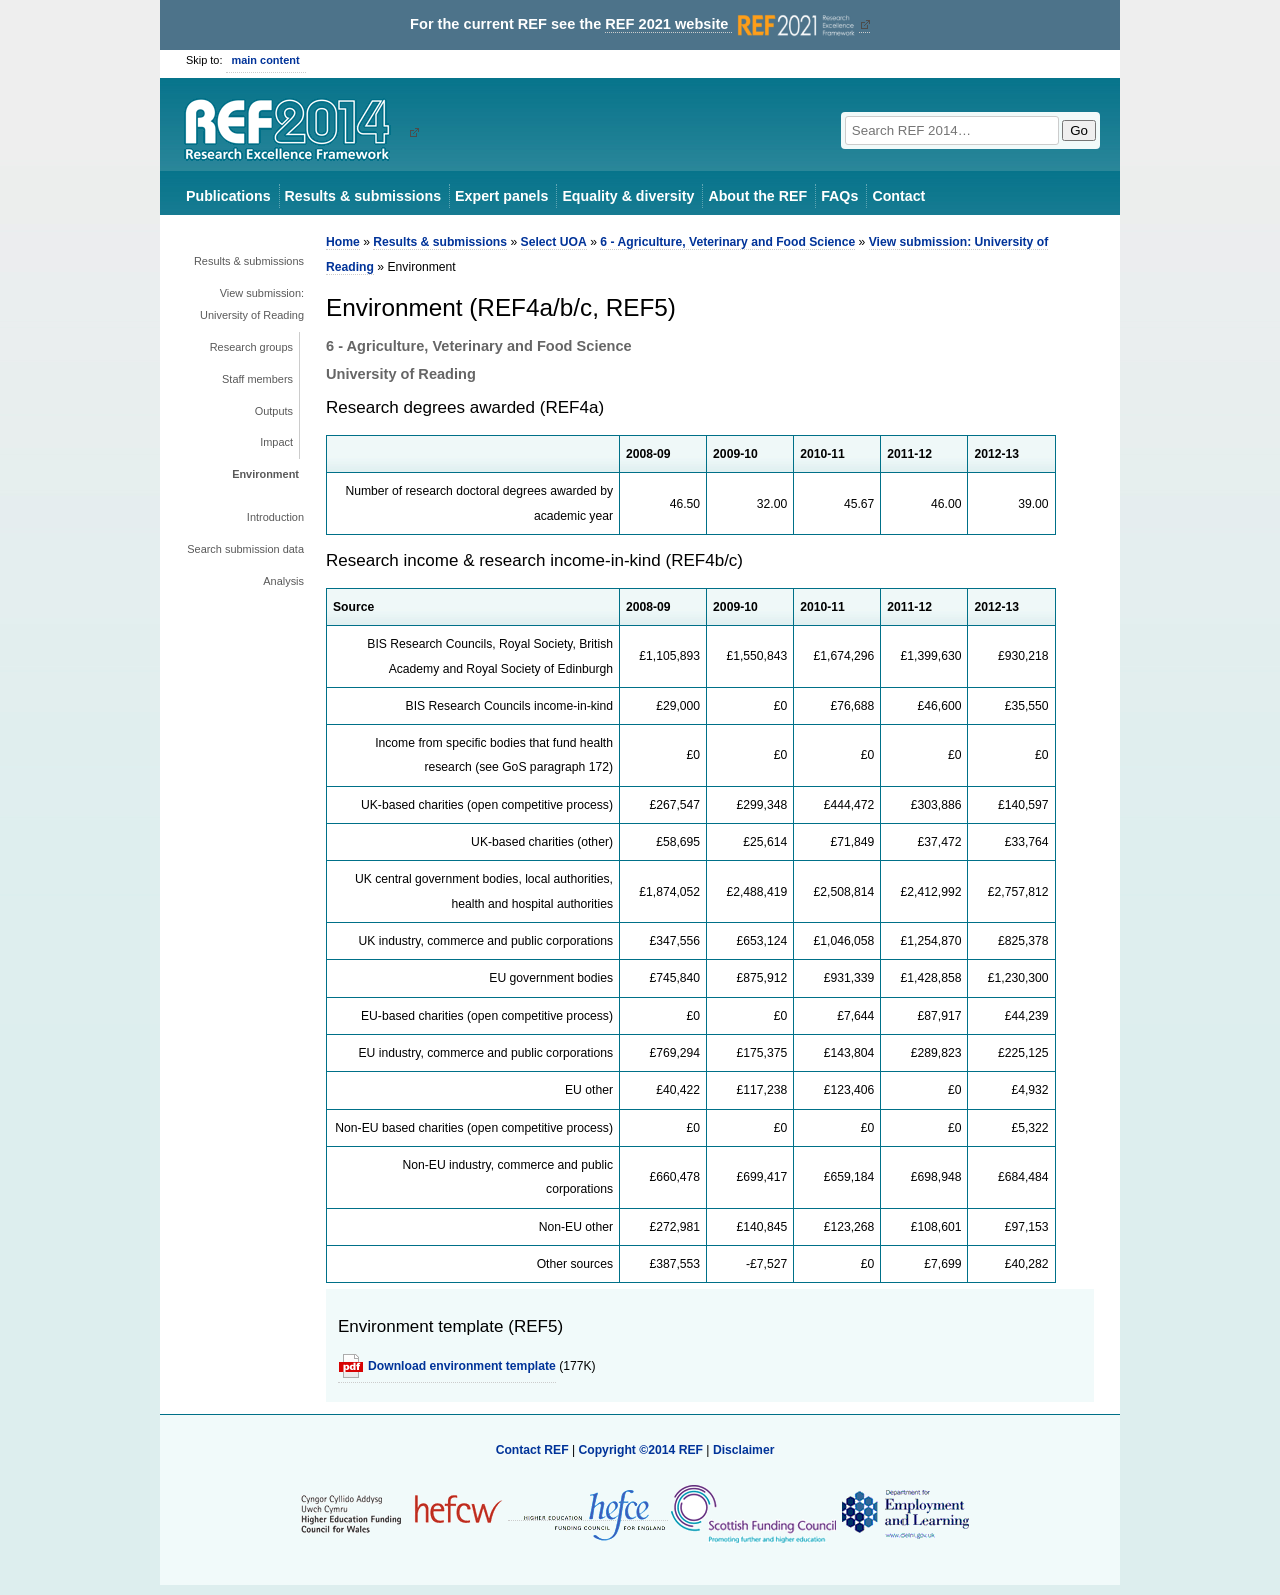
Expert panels (501, 196)
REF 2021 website (731, 24)
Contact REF (532, 1450)
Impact (276, 442)
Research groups (251, 347)
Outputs (274, 411)
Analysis (283, 581)
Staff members (257, 379)
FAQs (839, 196)
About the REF (757, 196)
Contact (898, 196)
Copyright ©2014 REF (642, 1450)
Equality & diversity (628, 196)
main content (266, 60)
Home (343, 242)
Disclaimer (744, 1450)
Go (1079, 130)
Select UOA (554, 242)
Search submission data (245, 549)
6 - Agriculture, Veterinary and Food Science (727, 242)
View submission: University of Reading (252, 304)
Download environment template (462, 1366)
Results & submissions (363, 196)
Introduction (275, 517)
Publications (228, 196)
